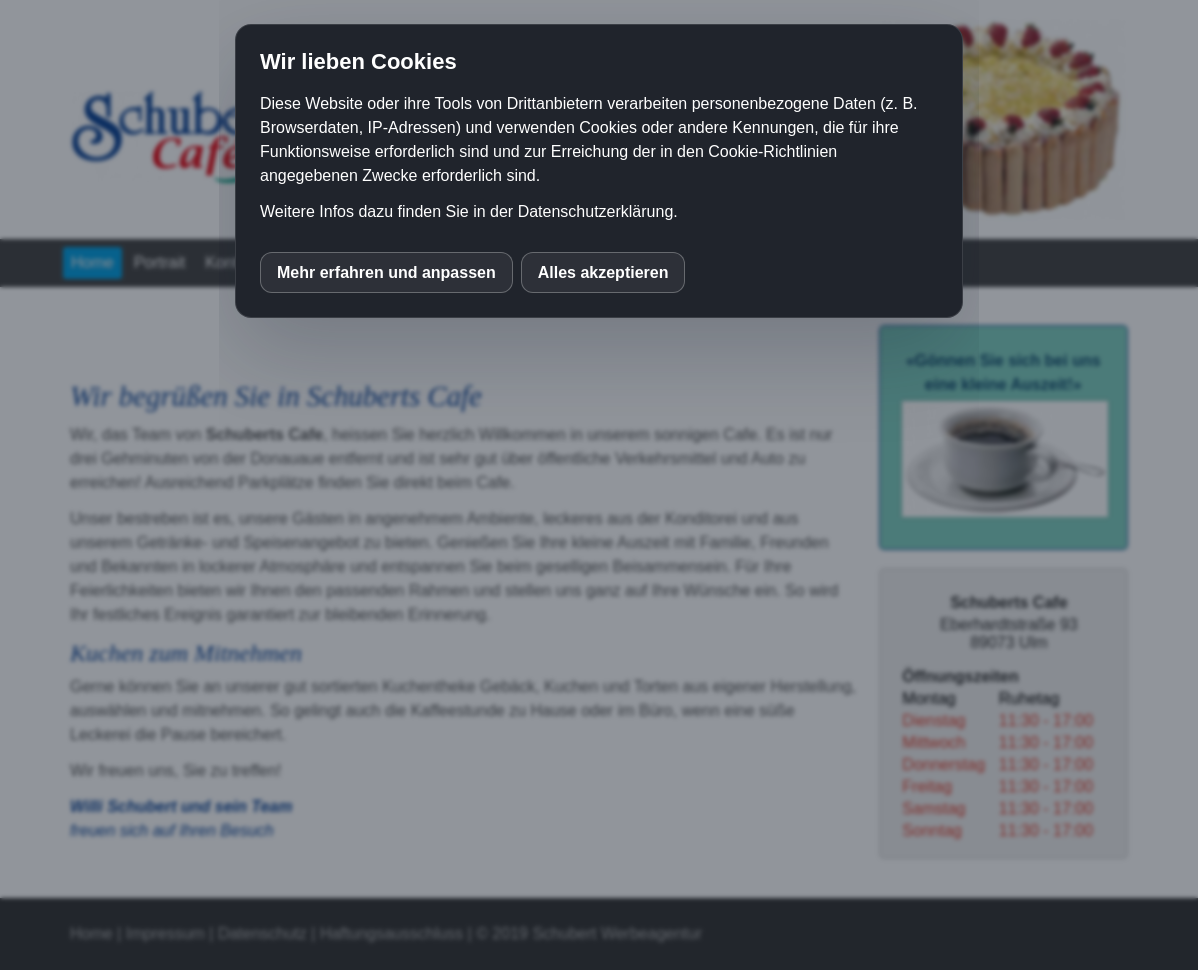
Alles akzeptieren (603, 272)
